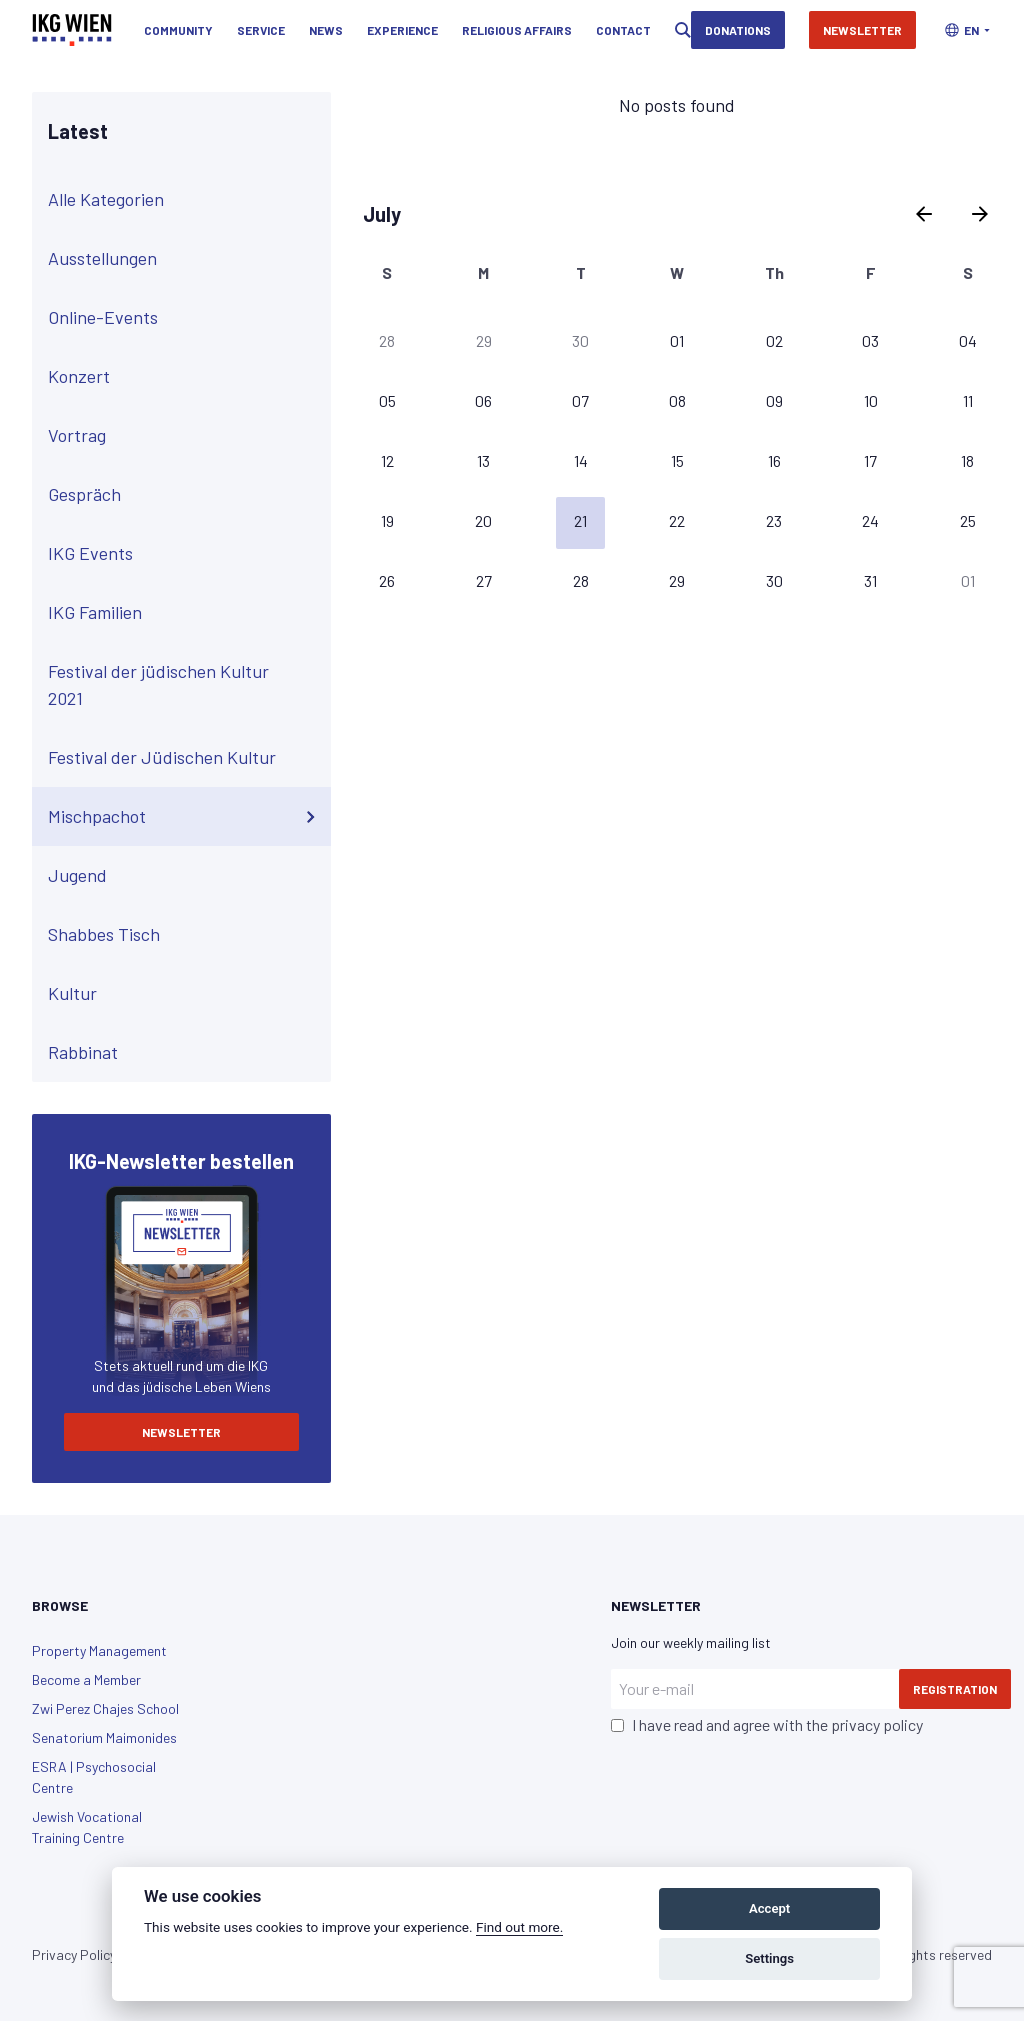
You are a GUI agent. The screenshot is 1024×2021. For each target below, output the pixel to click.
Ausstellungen (185, 259)
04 (968, 340)
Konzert (185, 377)
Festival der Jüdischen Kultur (185, 758)
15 (677, 460)
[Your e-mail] (755, 1689)
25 (968, 520)
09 (774, 400)
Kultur (185, 994)
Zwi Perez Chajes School (105, 1708)
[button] (967, 30)
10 (871, 400)
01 (677, 340)
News (326, 30)
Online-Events (185, 318)
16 (774, 460)
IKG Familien (185, 613)
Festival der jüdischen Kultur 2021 (185, 684)
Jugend (185, 876)
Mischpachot (185, 817)
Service (261, 30)
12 (387, 460)
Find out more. (519, 1927)
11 (968, 400)
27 (484, 580)
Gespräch (185, 495)
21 (580, 520)
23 (774, 520)
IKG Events (185, 554)
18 (967, 460)
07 (580, 400)
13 (483, 460)
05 (387, 400)
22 (677, 520)
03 (870, 340)
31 (870, 580)
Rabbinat (185, 1053)
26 (387, 580)
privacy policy (877, 1724)
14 (581, 460)
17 (870, 460)
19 (387, 520)
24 (870, 520)
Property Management (99, 1650)
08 (677, 400)
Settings (769, 1958)
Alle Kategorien (185, 200)
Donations (738, 30)
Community (178, 30)
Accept (769, 1908)
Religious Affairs (517, 30)
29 (484, 340)
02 (774, 340)
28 (387, 340)
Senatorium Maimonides (104, 1737)
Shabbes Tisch (185, 935)
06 (483, 400)
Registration (955, 1689)
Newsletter (862, 30)
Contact (623, 30)
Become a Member (86, 1679)
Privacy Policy (74, 1954)
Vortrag (185, 436)
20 (483, 520)
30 (580, 340)
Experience (402, 30)
